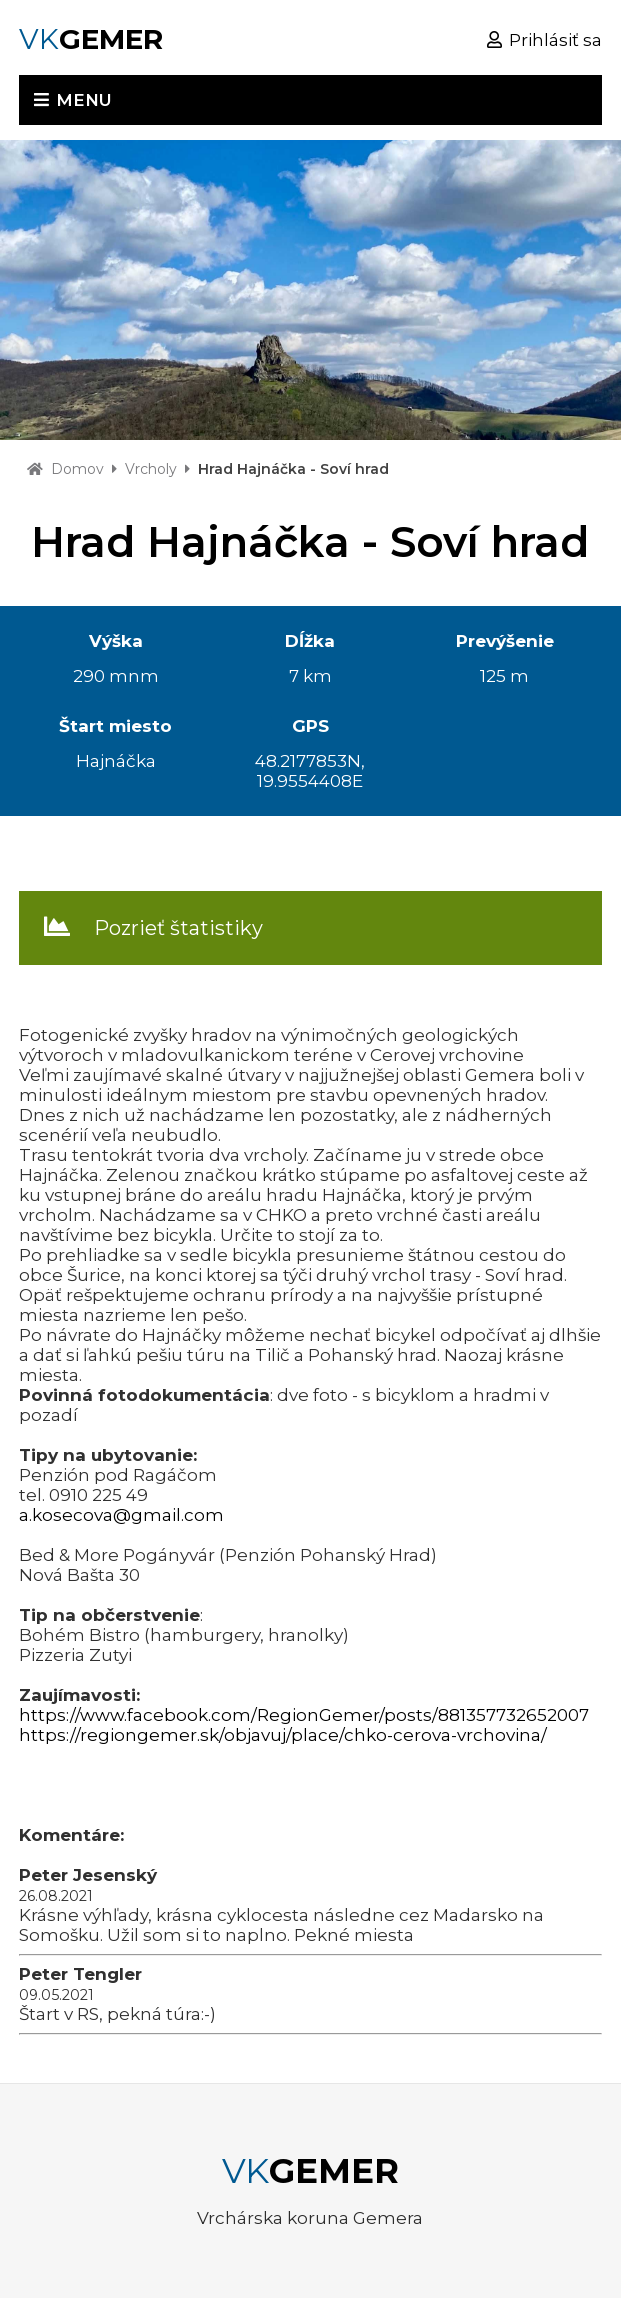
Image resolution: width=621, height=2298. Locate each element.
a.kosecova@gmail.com (121, 1515)
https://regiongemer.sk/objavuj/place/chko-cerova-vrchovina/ (283, 1735)
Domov (77, 469)
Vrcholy (151, 469)
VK (91, 39)
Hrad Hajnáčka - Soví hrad (293, 469)
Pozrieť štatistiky (178, 928)
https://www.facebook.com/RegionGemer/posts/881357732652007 (304, 1715)
